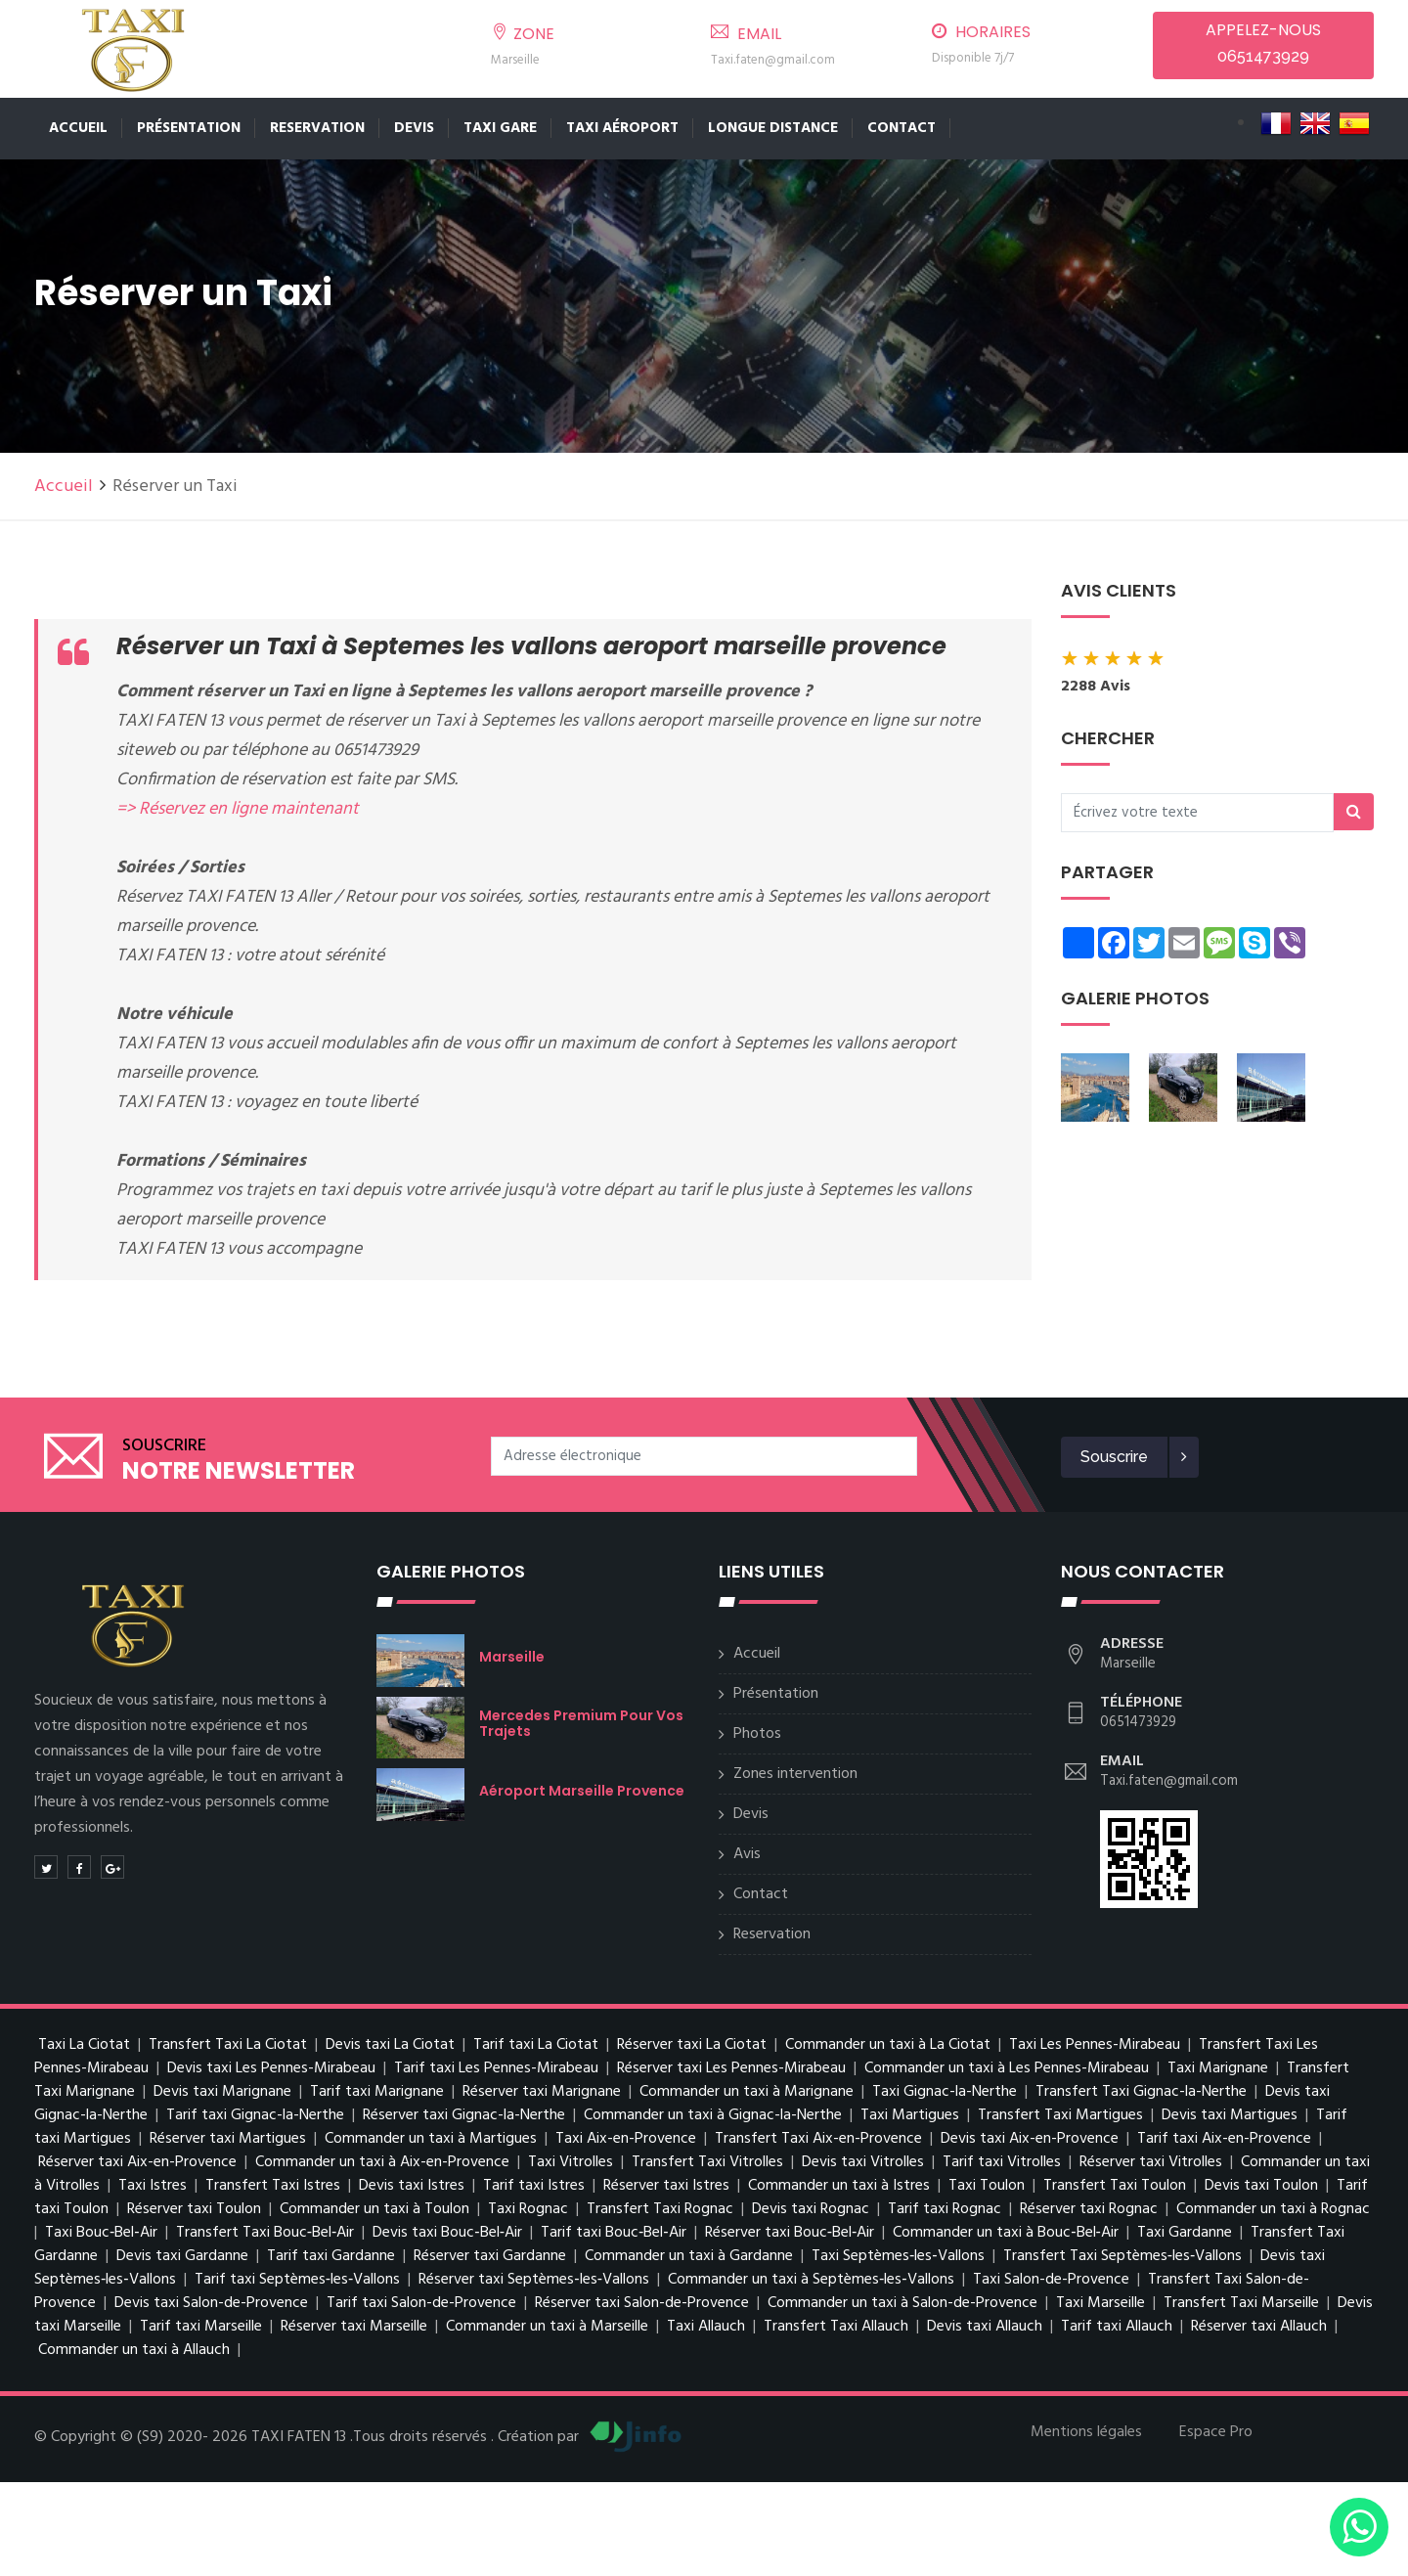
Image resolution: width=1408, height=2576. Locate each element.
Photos (757, 1734)
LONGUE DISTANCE (773, 128)
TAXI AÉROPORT (622, 128)
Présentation (189, 128)
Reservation (317, 128)
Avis (747, 1854)
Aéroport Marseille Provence (581, 1790)
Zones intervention (795, 1774)
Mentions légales (1086, 2432)
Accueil (78, 128)
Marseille (512, 1656)
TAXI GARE (500, 128)
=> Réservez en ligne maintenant (237, 809)
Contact (901, 128)
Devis (414, 128)
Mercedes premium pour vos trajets (581, 1723)
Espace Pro (1216, 2432)
